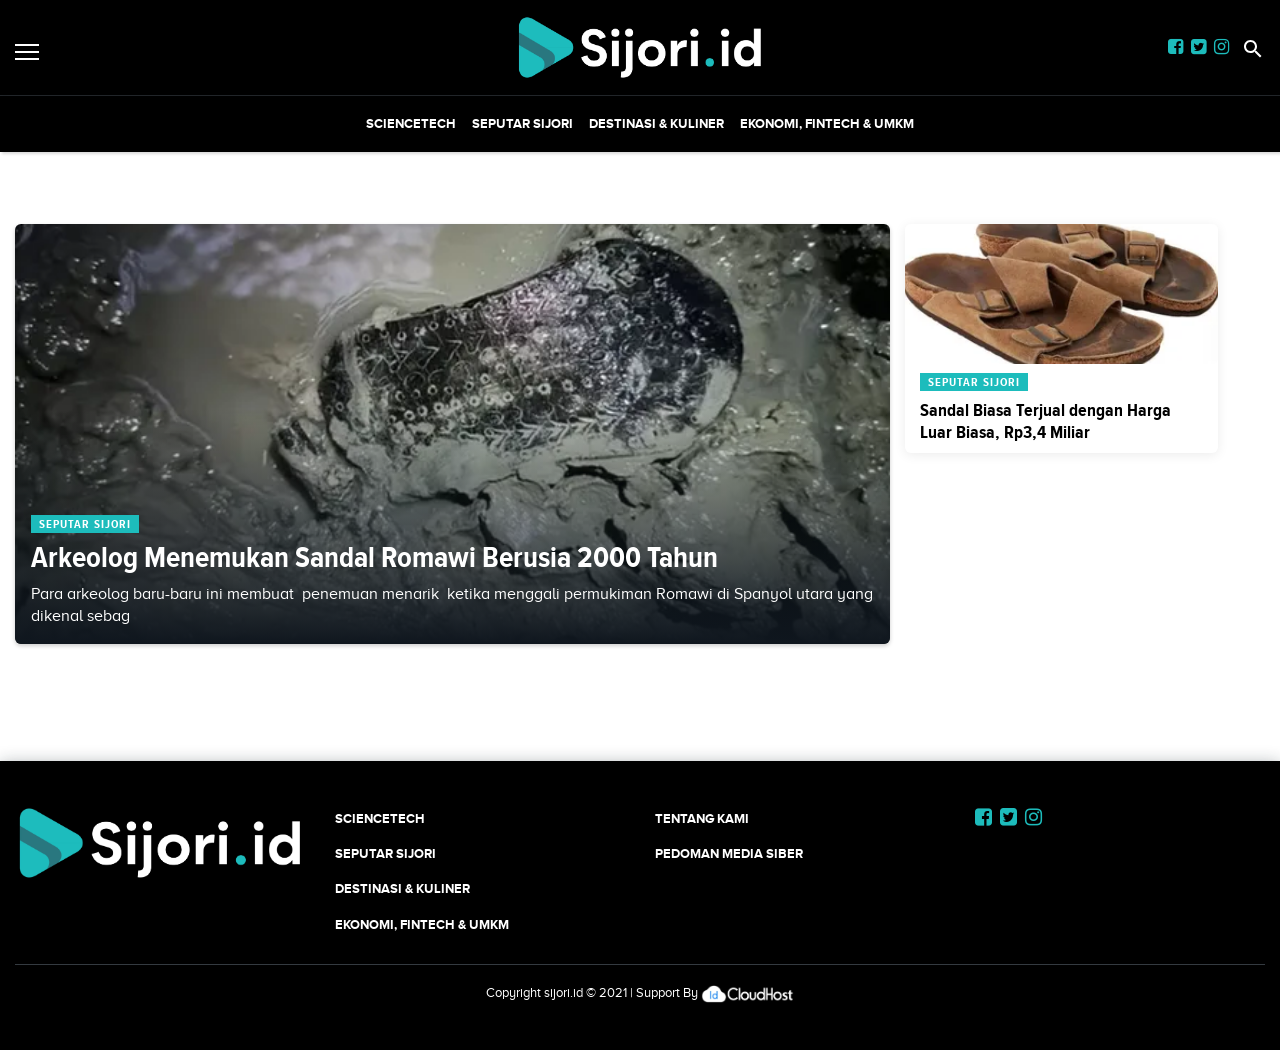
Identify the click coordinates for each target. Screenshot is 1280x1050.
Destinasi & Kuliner (656, 123)
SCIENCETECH (411, 123)
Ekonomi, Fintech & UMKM (827, 123)
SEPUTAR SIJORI (522, 123)
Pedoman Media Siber (729, 853)
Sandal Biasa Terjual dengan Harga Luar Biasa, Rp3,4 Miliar (1045, 421)
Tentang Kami (702, 818)
